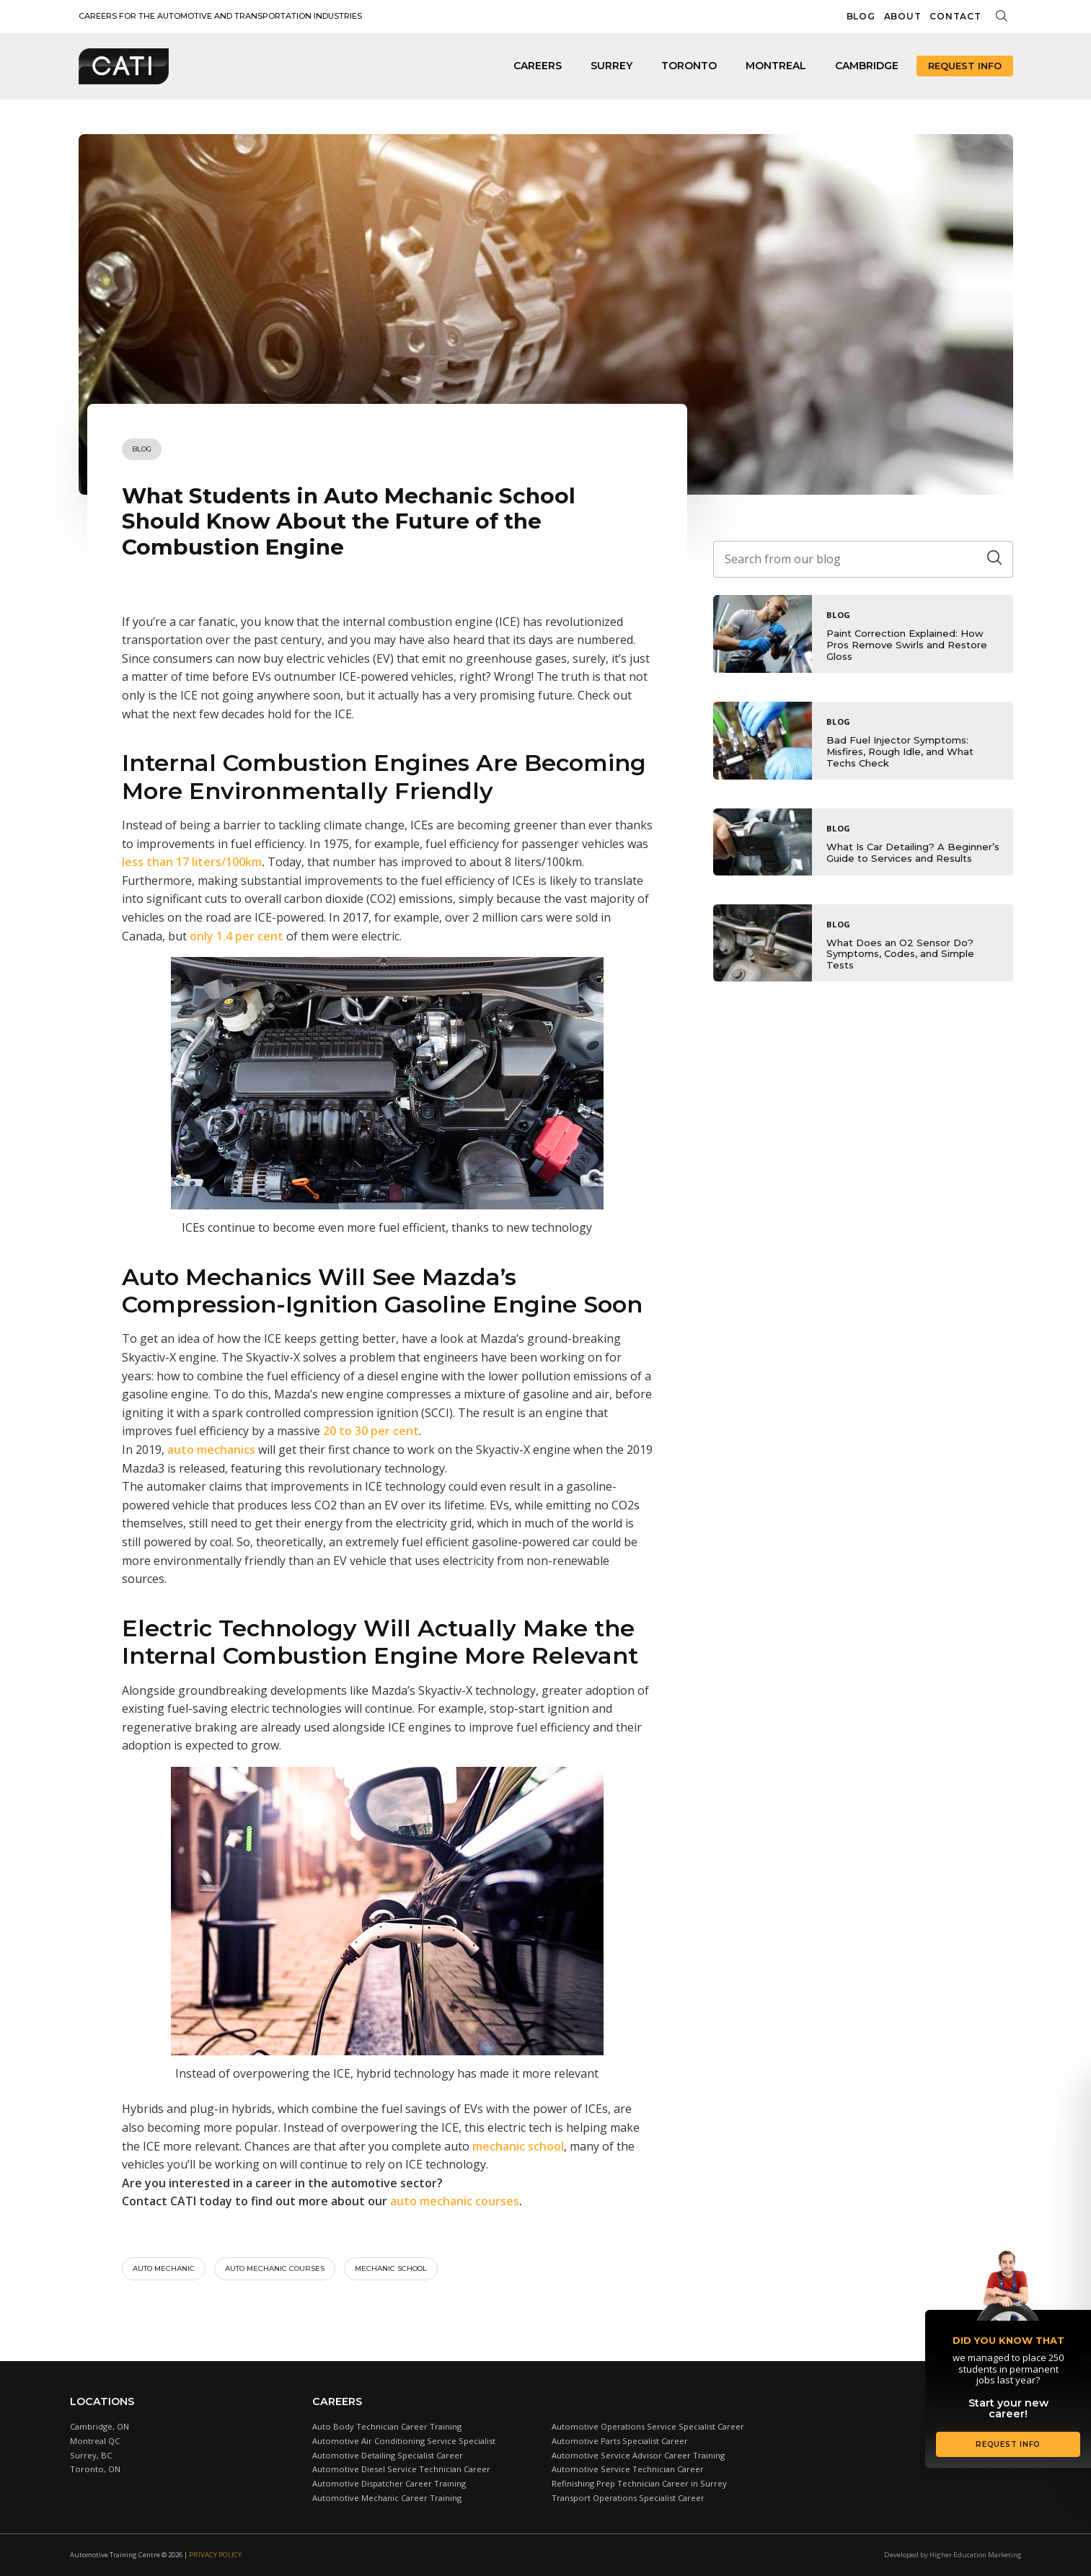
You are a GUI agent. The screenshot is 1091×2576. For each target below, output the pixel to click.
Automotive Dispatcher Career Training (389, 2483)
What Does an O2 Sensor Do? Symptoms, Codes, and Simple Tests (900, 954)
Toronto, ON (95, 2468)
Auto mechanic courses (274, 2268)
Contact (955, 16)
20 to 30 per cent (371, 1431)
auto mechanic (164, 2268)
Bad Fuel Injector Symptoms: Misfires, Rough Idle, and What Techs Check (899, 751)
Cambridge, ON (99, 2426)
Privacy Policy (215, 2554)
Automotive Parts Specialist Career (620, 2440)
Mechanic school (391, 2268)
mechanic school (518, 2146)
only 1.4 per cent (236, 936)
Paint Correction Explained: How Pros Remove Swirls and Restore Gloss (906, 644)
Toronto (689, 65)
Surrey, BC (91, 2455)
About (903, 16)
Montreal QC (95, 2440)
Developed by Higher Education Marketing (953, 2554)
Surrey (611, 65)
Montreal (776, 65)
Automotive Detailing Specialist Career (387, 2455)
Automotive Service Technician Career (628, 2468)
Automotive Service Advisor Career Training (638, 2455)
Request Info (965, 65)
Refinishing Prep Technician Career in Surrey (639, 2483)
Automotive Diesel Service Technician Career (401, 2468)
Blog (861, 16)
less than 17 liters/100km (192, 862)
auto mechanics (211, 1449)
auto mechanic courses (454, 2201)
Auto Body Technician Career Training (386, 2426)
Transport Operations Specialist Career (628, 2497)
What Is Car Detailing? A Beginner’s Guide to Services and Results (912, 852)
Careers (537, 65)
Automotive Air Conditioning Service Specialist (403, 2440)
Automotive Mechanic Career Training (386, 2497)
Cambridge (866, 65)
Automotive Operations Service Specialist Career (648, 2426)
